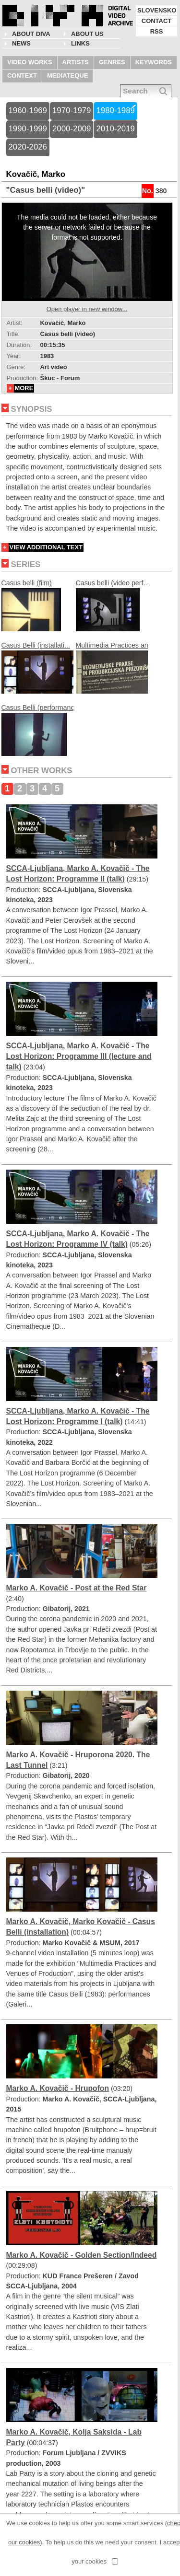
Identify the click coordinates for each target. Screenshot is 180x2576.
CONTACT (156, 20)
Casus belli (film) (31, 607)
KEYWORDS (153, 62)
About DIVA (31, 33)
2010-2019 (115, 128)
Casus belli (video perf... (112, 607)
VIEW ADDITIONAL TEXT (46, 547)
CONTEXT (22, 75)
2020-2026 (28, 146)
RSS (156, 31)
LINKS (80, 43)
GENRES (112, 62)
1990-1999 (28, 128)
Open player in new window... (87, 309)
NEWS (21, 43)
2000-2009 (71, 128)
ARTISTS (75, 62)
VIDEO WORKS (29, 62)
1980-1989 (115, 110)
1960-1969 (28, 110)
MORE (24, 388)
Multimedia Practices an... (115, 669)
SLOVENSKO (156, 10)
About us (87, 33)
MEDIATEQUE (67, 75)
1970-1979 (71, 110)
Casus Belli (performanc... (40, 732)
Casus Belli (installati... (37, 669)
